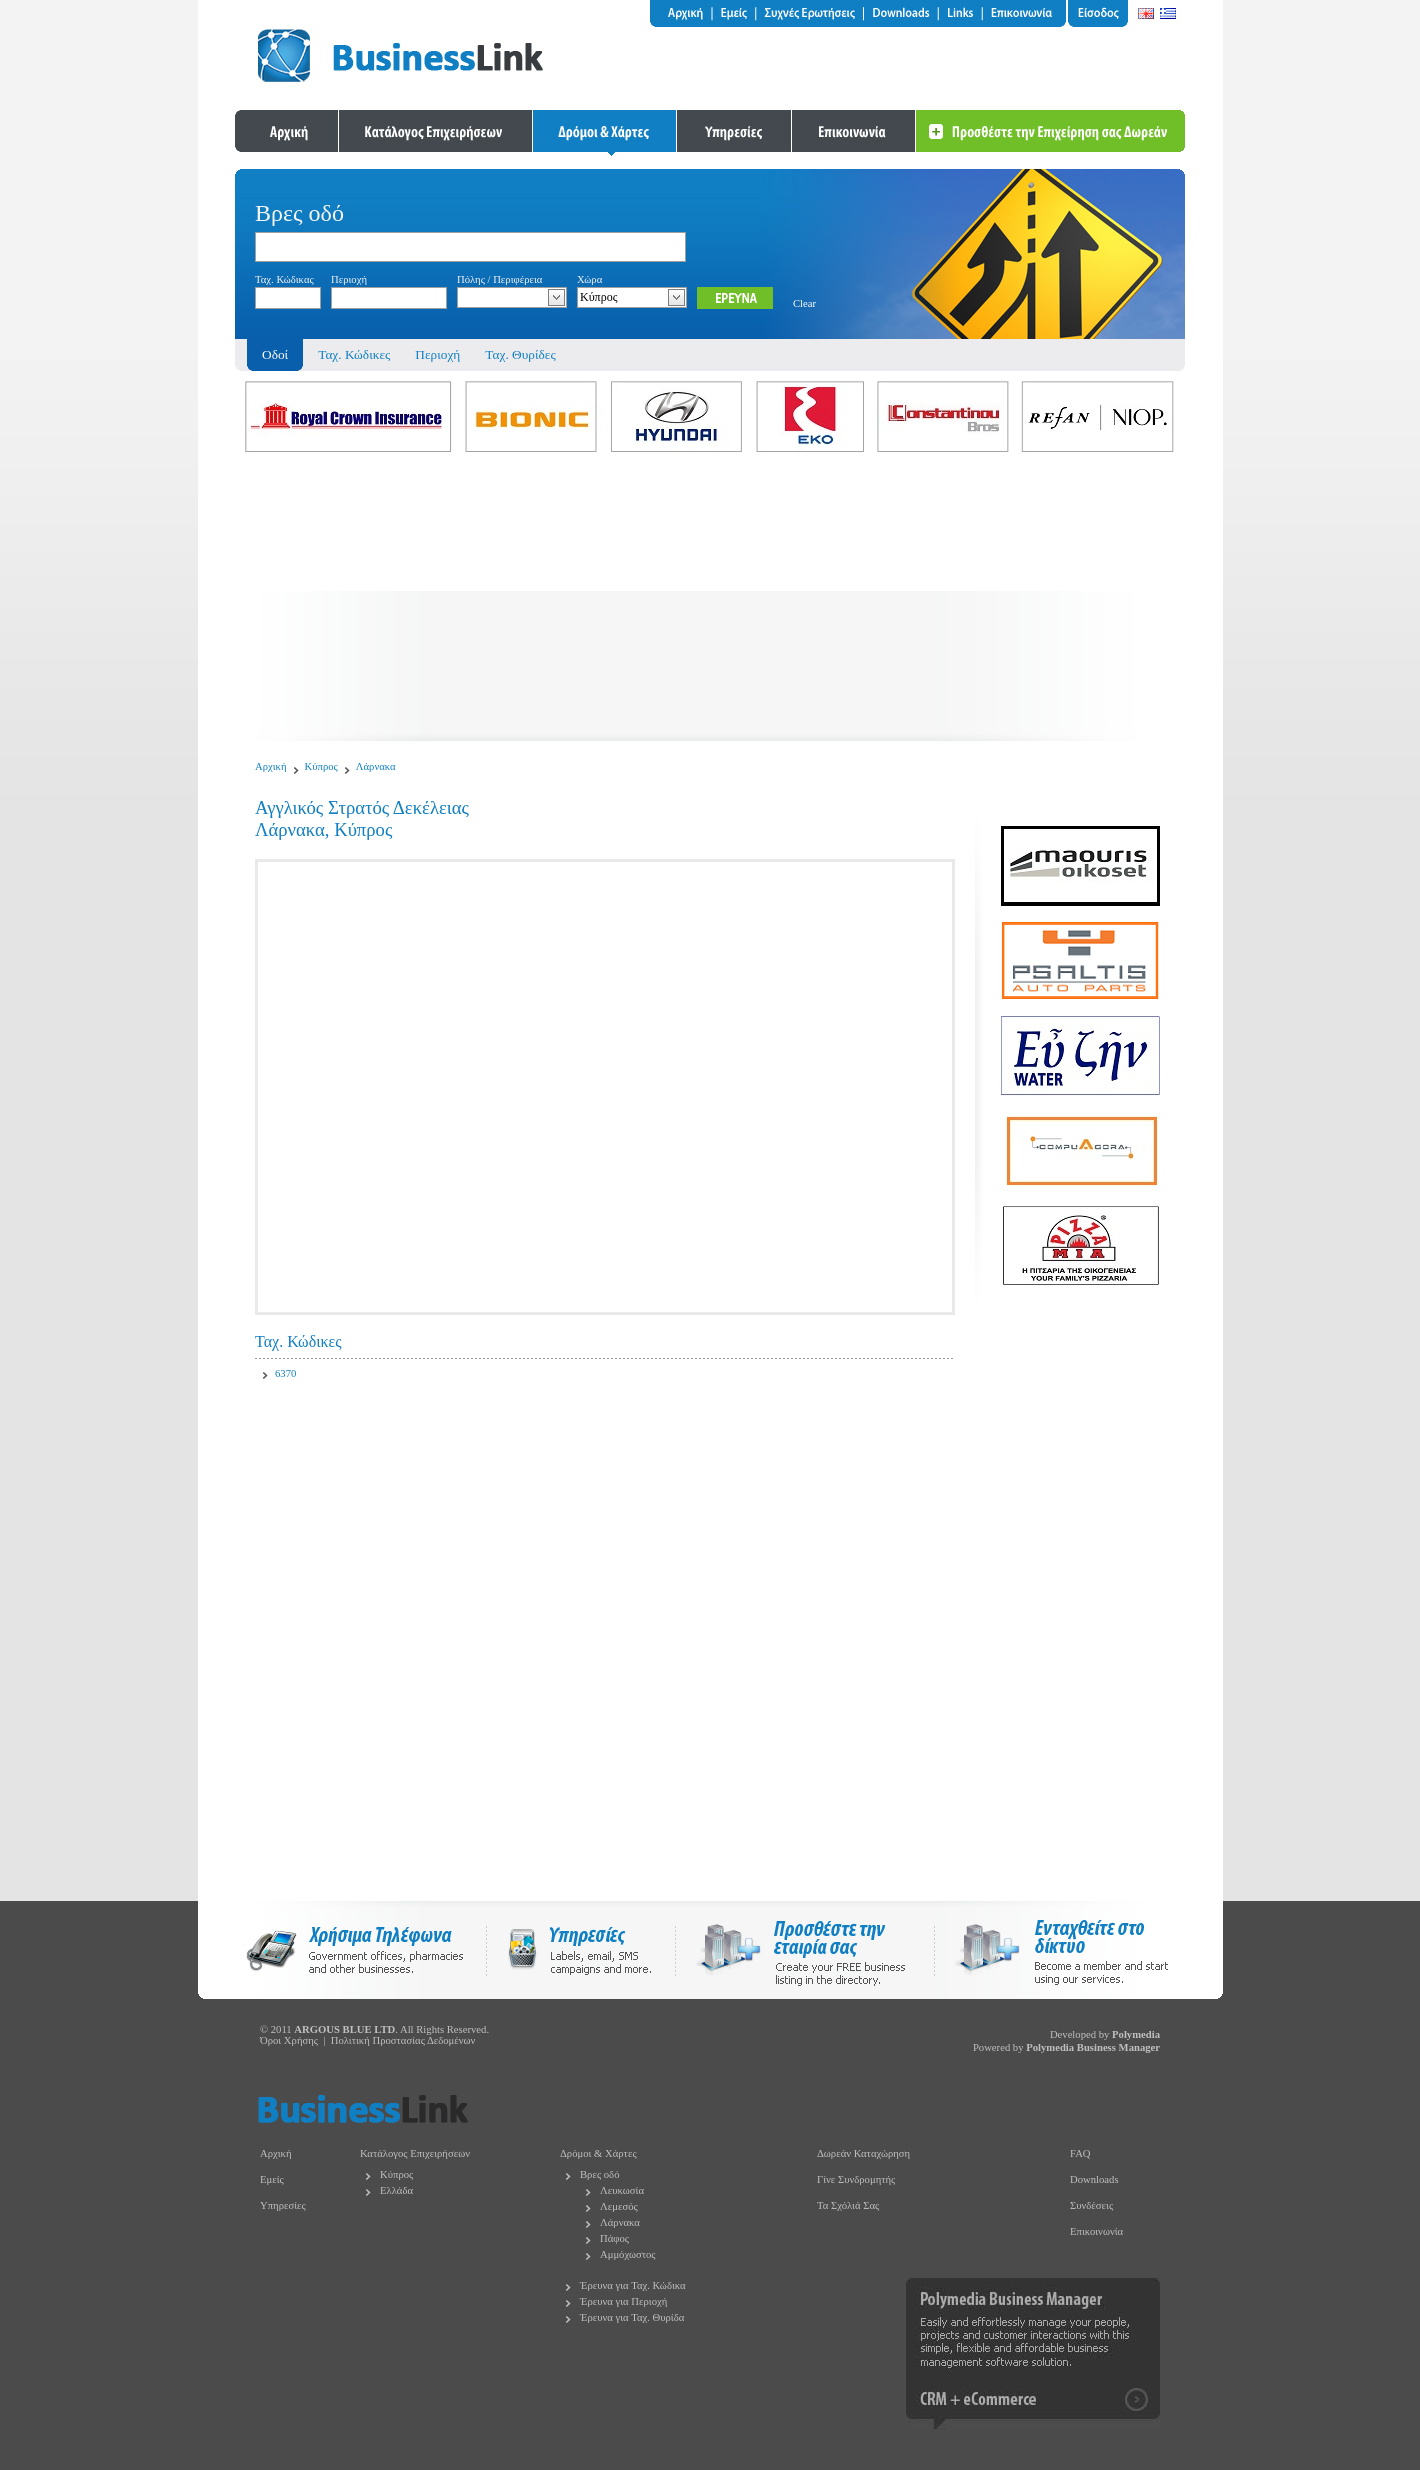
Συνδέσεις (1091, 2205)
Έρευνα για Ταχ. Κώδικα (633, 2285)
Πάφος (614, 2238)
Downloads (1094, 2179)
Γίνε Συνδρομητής (856, 2179)
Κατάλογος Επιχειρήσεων (415, 2153)
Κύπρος (321, 766)
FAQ (1080, 2153)
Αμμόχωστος (628, 2254)
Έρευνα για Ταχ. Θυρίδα (632, 2317)
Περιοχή (437, 354)
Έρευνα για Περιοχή (623, 2301)
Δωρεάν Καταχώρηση (863, 2153)
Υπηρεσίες (283, 2205)
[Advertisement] (710, 601)
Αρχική (271, 766)
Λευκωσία (622, 2190)
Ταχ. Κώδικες (354, 354)
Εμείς (272, 2179)
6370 (285, 1373)
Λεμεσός (619, 2206)
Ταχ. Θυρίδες (520, 354)
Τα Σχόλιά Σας (848, 2205)
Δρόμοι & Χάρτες (598, 2153)
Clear (804, 303)
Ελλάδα (396, 2190)
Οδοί (275, 354)
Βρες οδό (599, 2174)
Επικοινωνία (1096, 2231)
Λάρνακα (376, 766)
